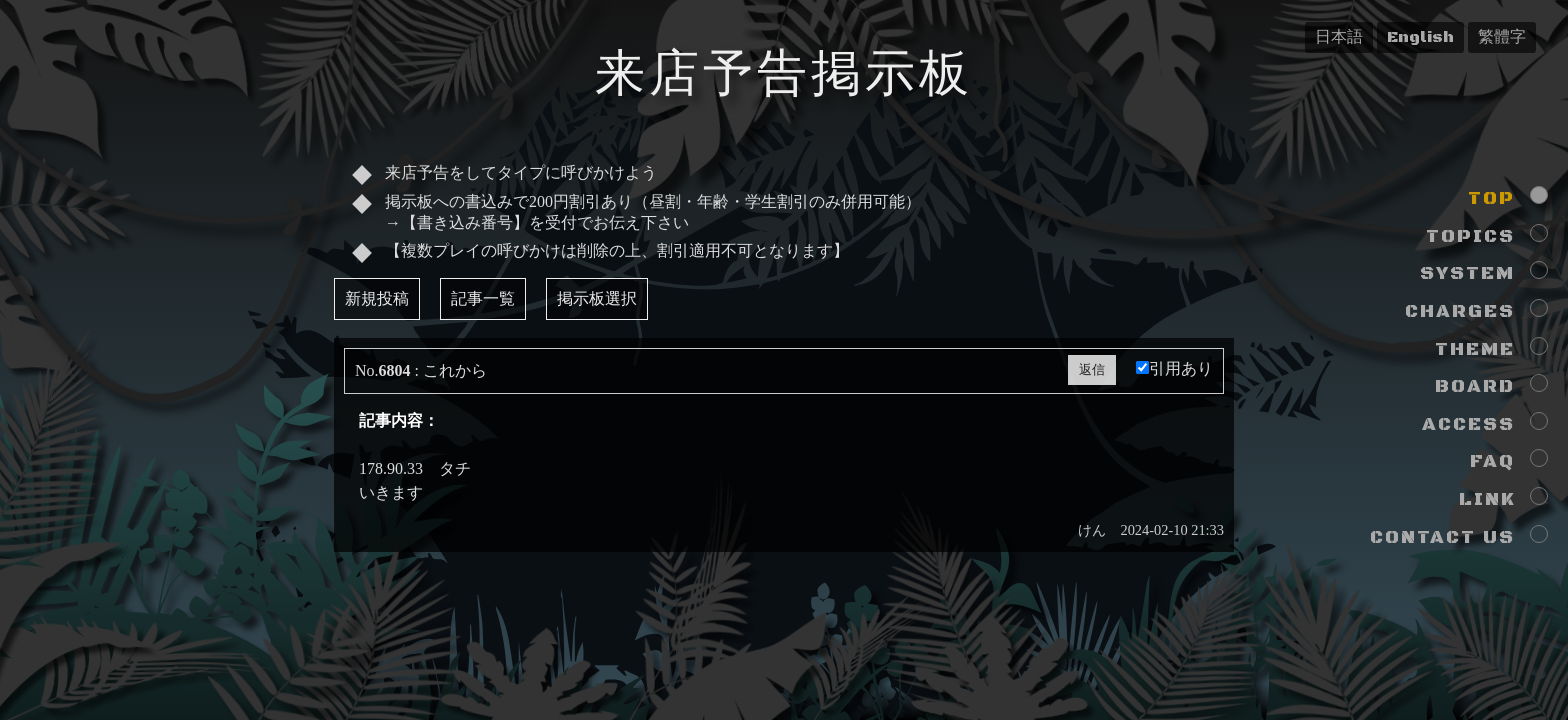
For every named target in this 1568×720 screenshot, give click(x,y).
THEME (1475, 349)
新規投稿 (377, 298)
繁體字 (1502, 37)
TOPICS (1470, 236)
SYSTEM (1467, 273)
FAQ (1492, 461)
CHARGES (1460, 311)
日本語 (1339, 37)
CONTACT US (1442, 537)
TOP (1491, 198)
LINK (1487, 499)
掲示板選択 (597, 298)
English (1420, 37)
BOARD (1475, 386)
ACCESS (1468, 424)
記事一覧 (483, 298)
